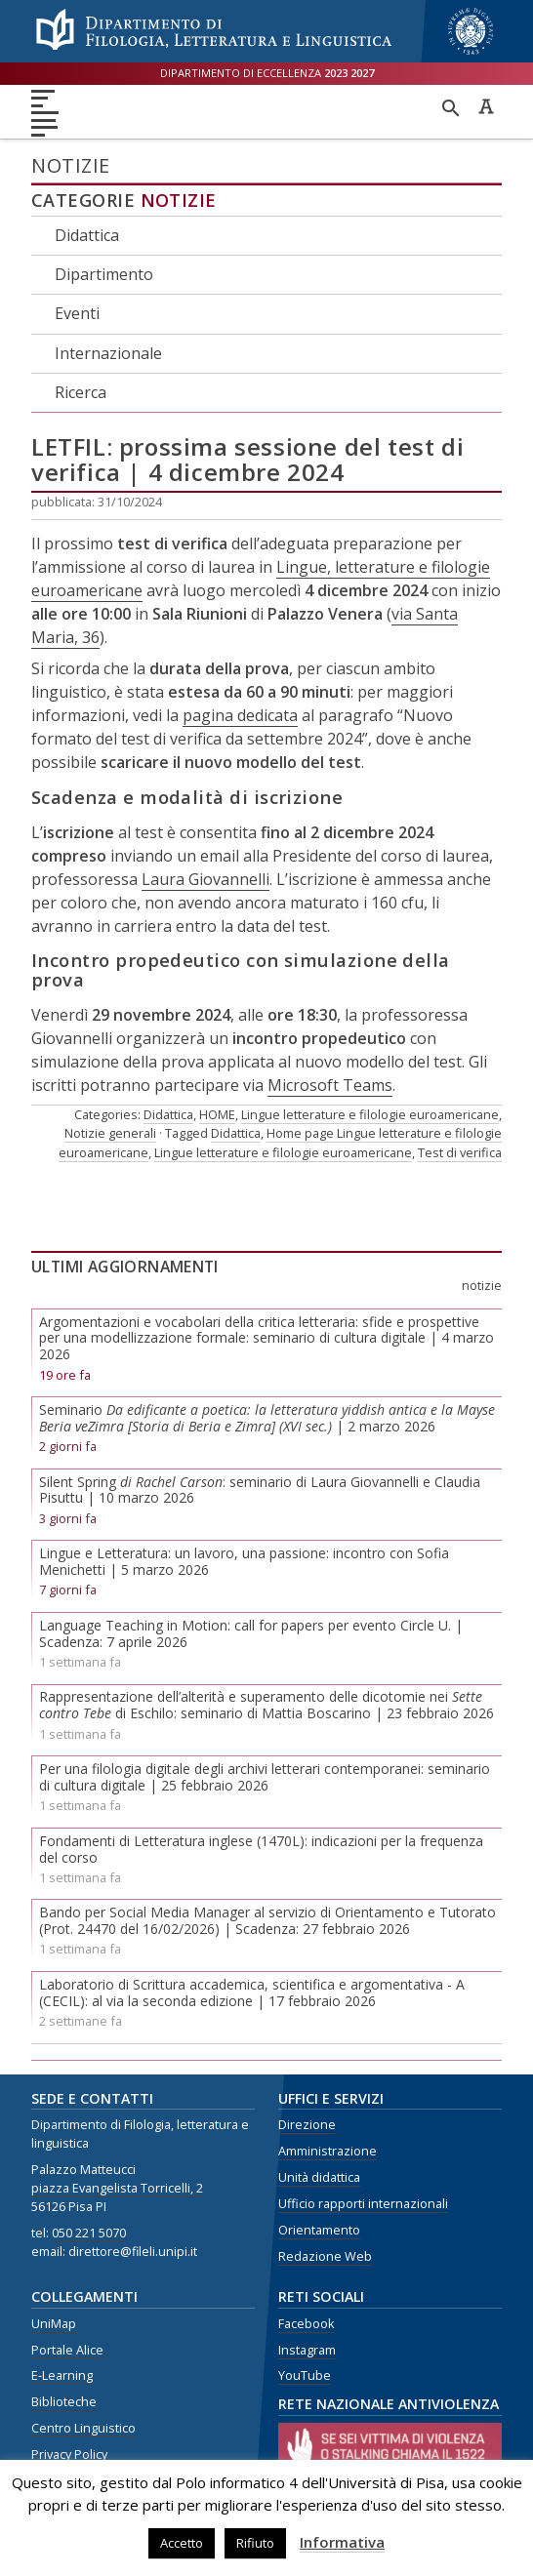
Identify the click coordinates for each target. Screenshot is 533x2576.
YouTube (304, 2375)
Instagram (307, 2350)
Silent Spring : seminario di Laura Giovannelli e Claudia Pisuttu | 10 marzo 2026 (259, 1490)
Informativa (342, 2542)
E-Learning (62, 2375)
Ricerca (80, 392)
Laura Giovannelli (205, 879)
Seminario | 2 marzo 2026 (267, 1417)
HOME (217, 1114)
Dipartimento (104, 274)
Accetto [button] (181, 2543)
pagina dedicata (240, 715)
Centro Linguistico (83, 2428)
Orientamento (319, 2230)
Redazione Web (325, 2256)
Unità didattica (319, 2177)
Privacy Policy (69, 2454)
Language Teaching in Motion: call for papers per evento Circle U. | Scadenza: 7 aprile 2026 (251, 1633)
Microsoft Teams (329, 1085)
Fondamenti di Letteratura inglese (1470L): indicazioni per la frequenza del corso (261, 1849)
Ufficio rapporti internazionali (363, 2203)
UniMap (53, 2323)
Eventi (77, 313)
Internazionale (108, 353)
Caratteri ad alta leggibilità (486, 106)
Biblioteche (64, 2402)
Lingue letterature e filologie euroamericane (370, 1114)
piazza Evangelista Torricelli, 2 (117, 2188)
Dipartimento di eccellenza (267, 72)
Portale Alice (67, 2350)
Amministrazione (327, 2151)
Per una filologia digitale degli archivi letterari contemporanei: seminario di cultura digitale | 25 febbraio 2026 (264, 1776)
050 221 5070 (89, 2233)
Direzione (307, 2124)
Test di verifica (460, 1152)
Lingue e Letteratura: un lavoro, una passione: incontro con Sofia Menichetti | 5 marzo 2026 (244, 1561)
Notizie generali (110, 1133)
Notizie (179, 200)
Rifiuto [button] (255, 2543)
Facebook (306, 2323)
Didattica (87, 235)
